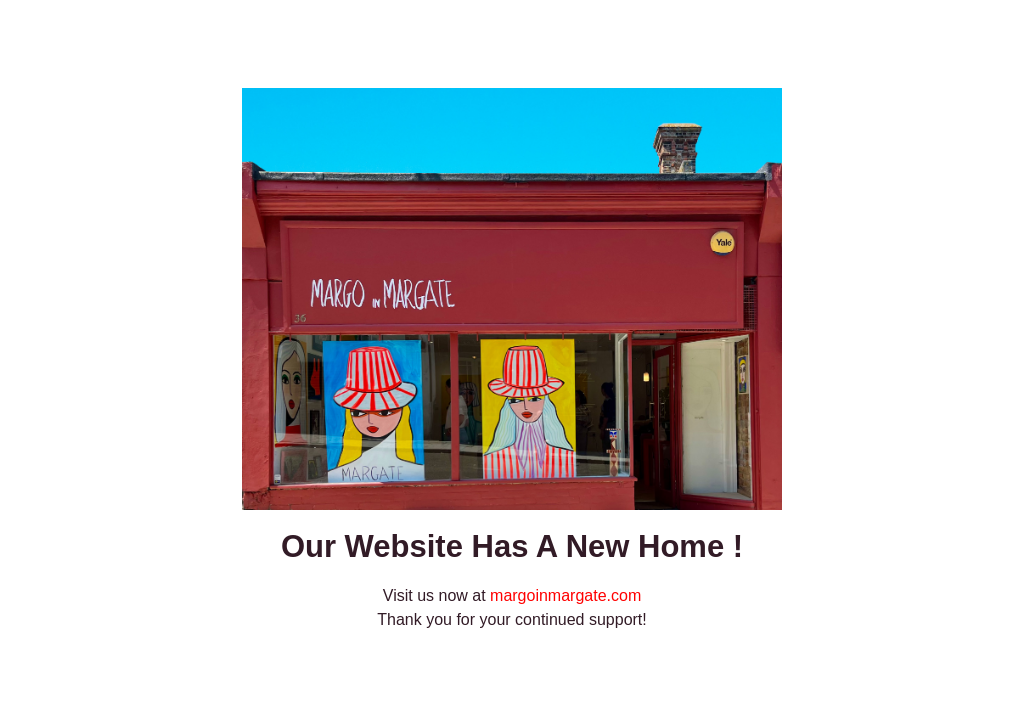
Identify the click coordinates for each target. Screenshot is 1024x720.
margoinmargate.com (565, 595)
